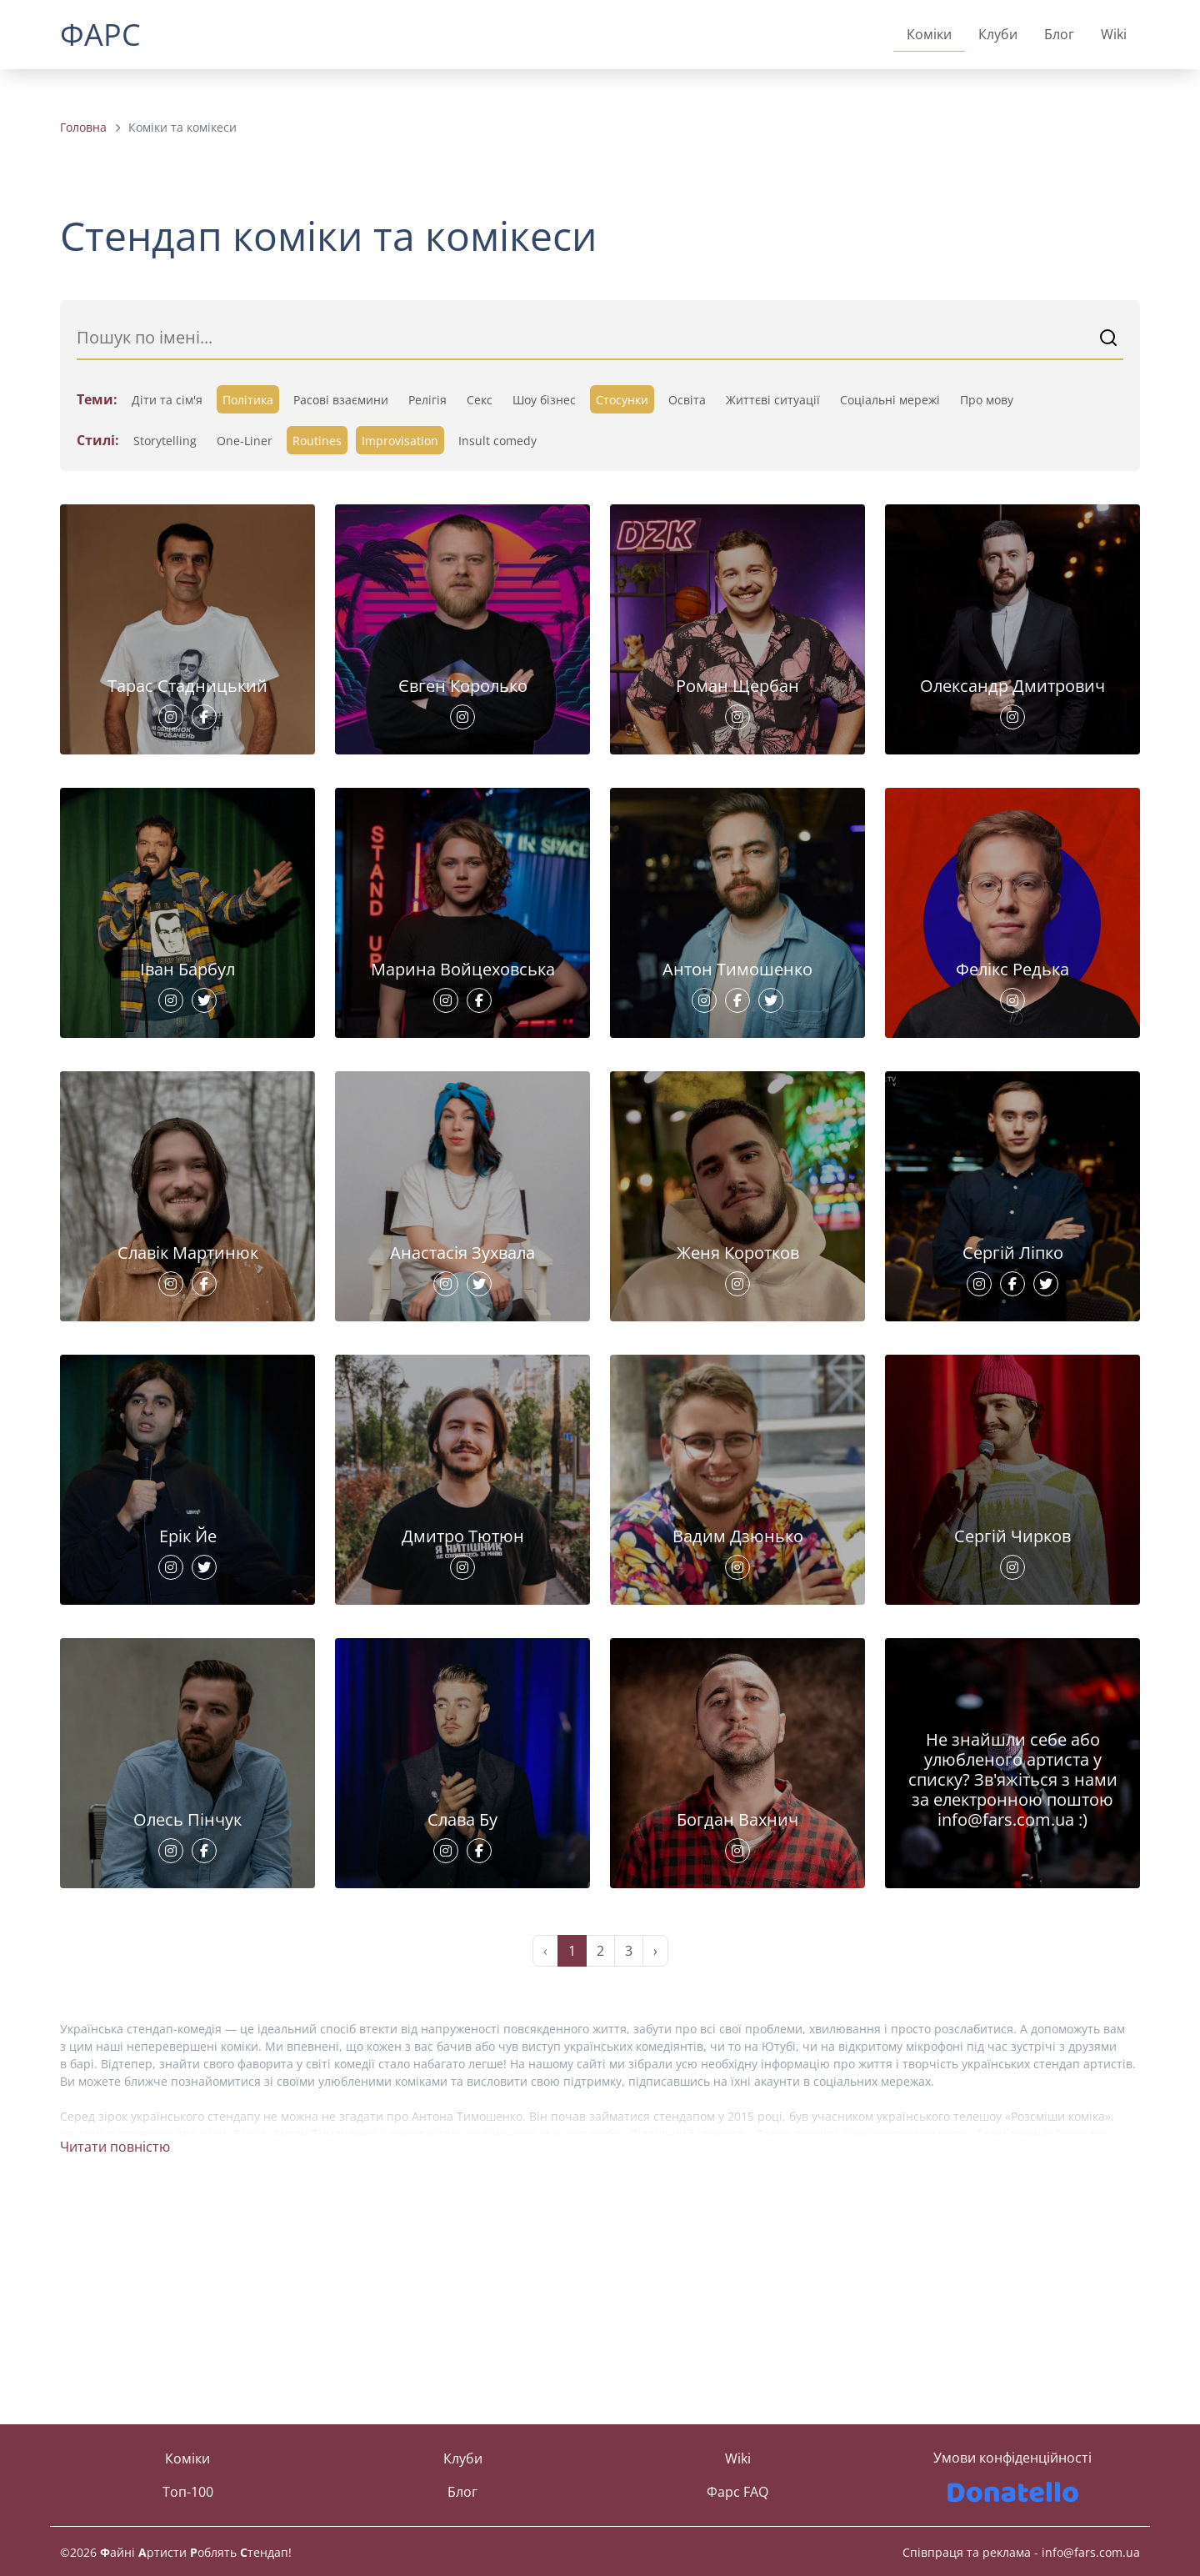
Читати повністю (115, 2362)
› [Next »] (655, 2167)
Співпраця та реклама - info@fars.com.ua (1021, 2552)
